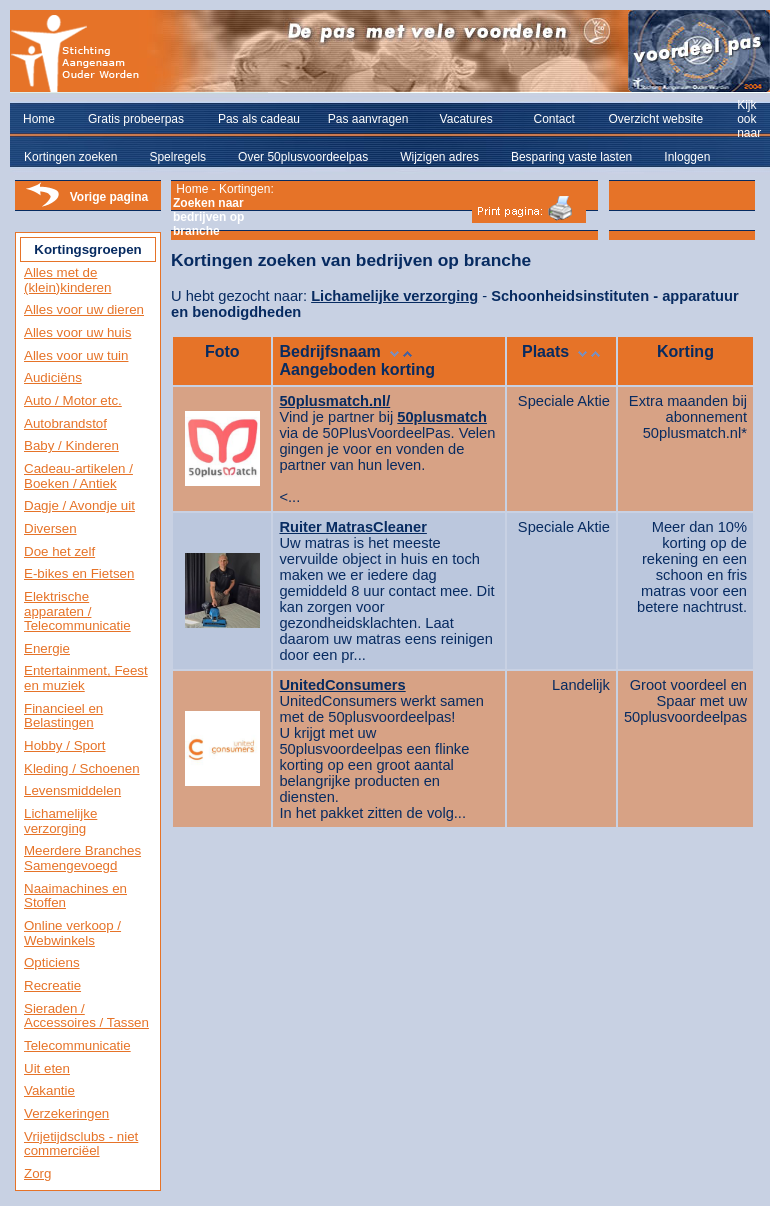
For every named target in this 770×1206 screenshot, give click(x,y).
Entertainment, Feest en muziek (86, 678)
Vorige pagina (109, 197)
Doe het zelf (59, 551)
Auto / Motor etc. (73, 400)
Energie (47, 648)
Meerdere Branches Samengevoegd (82, 858)
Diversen (50, 528)
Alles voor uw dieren (84, 309)
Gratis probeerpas (136, 119)
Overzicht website (655, 119)
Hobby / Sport (65, 745)
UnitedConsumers (342, 685)
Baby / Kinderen (71, 445)
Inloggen (687, 157)
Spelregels (177, 157)
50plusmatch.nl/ (334, 401)
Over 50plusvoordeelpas (303, 157)
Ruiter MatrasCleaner (352, 527)
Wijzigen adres (439, 157)
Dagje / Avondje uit (79, 505)
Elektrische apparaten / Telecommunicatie (77, 611)
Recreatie (52, 985)
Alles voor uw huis (77, 332)
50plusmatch (442, 417)
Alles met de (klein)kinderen (67, 280)
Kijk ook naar (749, 119)
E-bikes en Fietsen (79, 573)
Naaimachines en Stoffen (75, 896)
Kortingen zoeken (70, 157)
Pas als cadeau (259, 119)
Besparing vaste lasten (571, 157)
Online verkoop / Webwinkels (72, 933)
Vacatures (466, 119)
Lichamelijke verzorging (60, 821)
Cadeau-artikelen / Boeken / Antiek (78, 476)
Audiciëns (53, 377)
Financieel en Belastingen (63, 716)
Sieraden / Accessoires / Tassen (86, 1016)
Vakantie (49, 1090)
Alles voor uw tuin (76, 355)
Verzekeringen (66, 1113)
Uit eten (47, 1068)
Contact (553, 119)
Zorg (37, 1173)
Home (39, 119)
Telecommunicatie (77, 1045)
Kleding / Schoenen (82, 768)
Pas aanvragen (368, 119)
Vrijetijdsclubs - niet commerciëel (81, 1144)
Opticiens (52, 962)
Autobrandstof (65, 423)
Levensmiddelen (72, 790)
